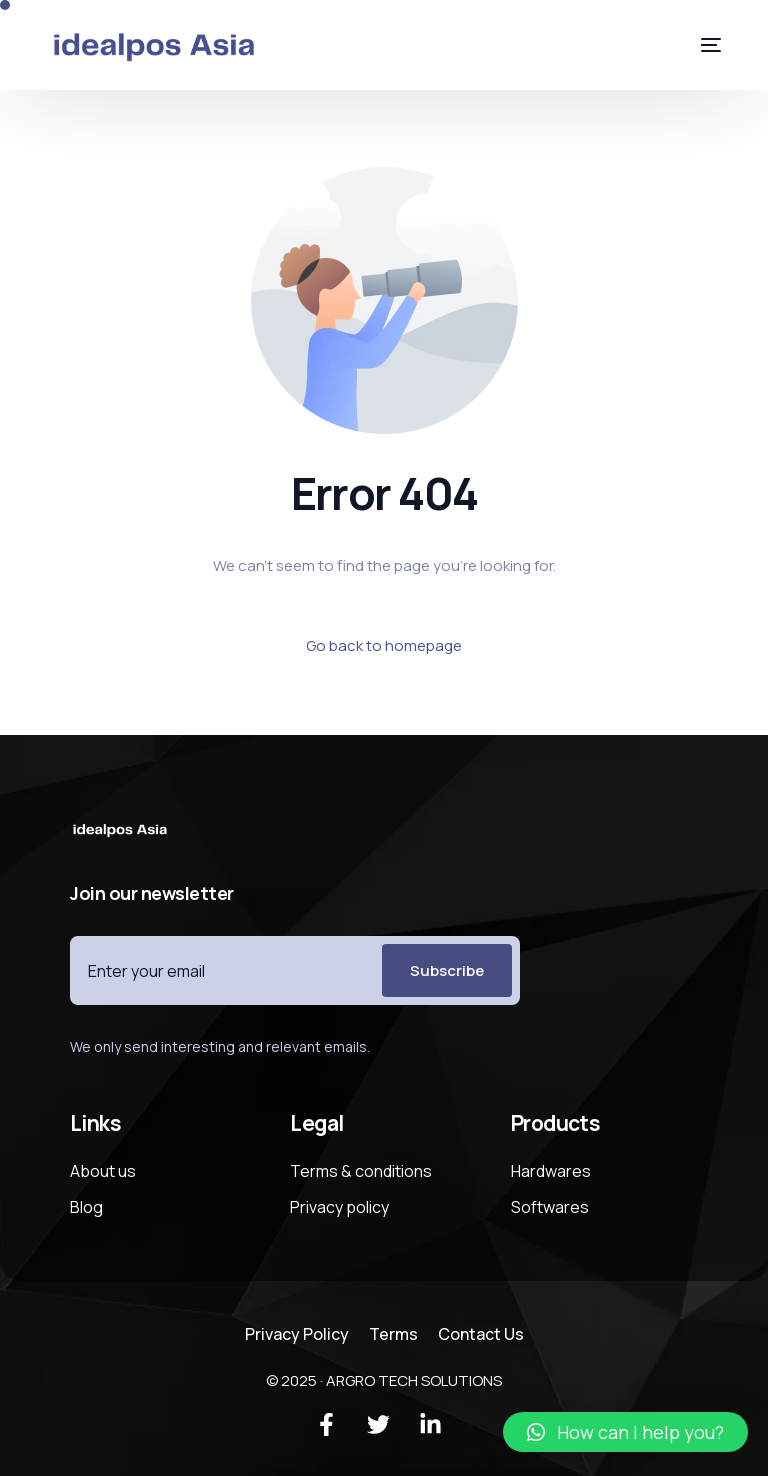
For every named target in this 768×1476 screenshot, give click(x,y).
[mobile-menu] (696, 45)
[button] (625, 1432)
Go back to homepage (384, 645)
